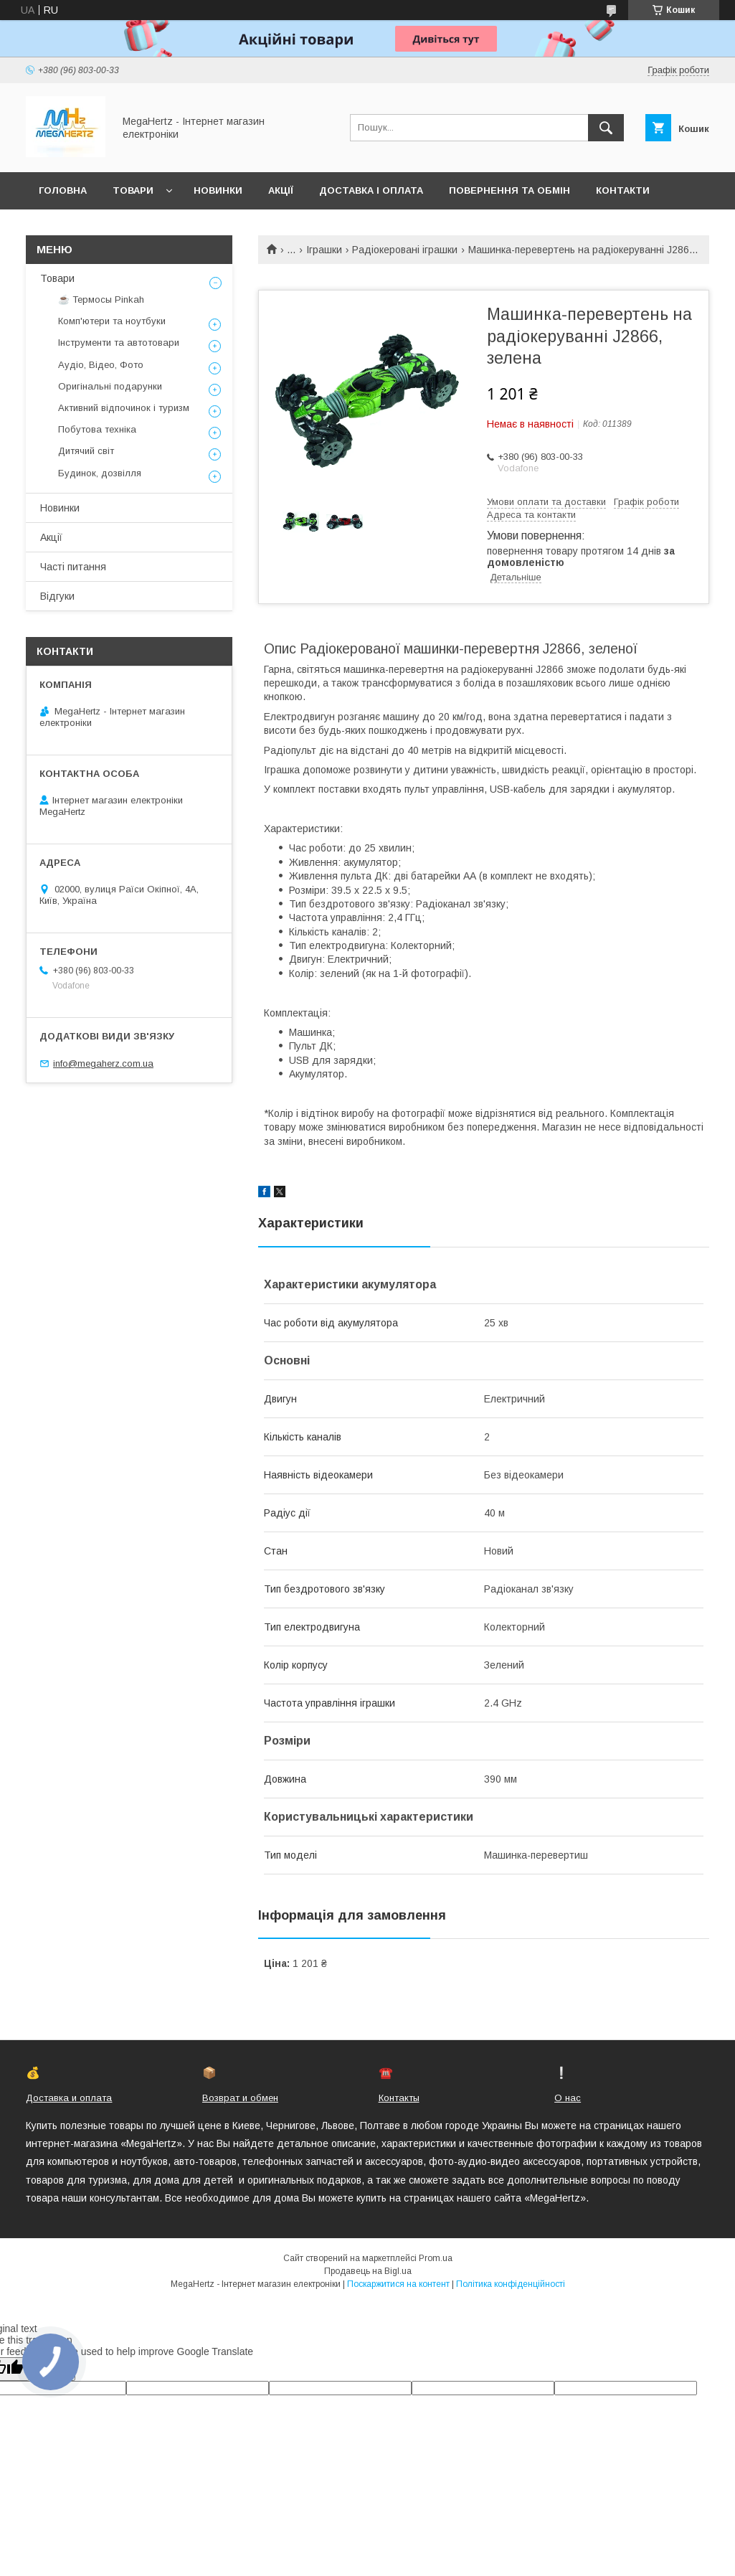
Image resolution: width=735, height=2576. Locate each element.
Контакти (623, 190)
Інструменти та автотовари (118, 342)
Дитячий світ (86, 450)
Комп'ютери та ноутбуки (112, 321)
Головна (63, 190)
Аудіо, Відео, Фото (100, 364)
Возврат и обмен (240, 2098)
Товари (133, 190)
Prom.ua (435, 2258)
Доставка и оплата (69, 2098)
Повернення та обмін (509, 190)
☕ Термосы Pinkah (101, 299)
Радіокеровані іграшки (404, 249)
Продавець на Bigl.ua (368, 2271)
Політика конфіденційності (510, 2284)
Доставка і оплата (371, 190)
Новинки (218, 190)
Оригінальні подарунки (110, 386)
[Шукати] (606, 127)
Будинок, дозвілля (99, 473)
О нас (567, 2098)
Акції (280, 190)
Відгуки (57, 596)
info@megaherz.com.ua (103, 1063)
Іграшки (324, 249)
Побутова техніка (97, 429)
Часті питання (73, 566)
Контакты (399, 2098)
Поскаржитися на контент (398, 2284)
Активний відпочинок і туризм (123, 407)
